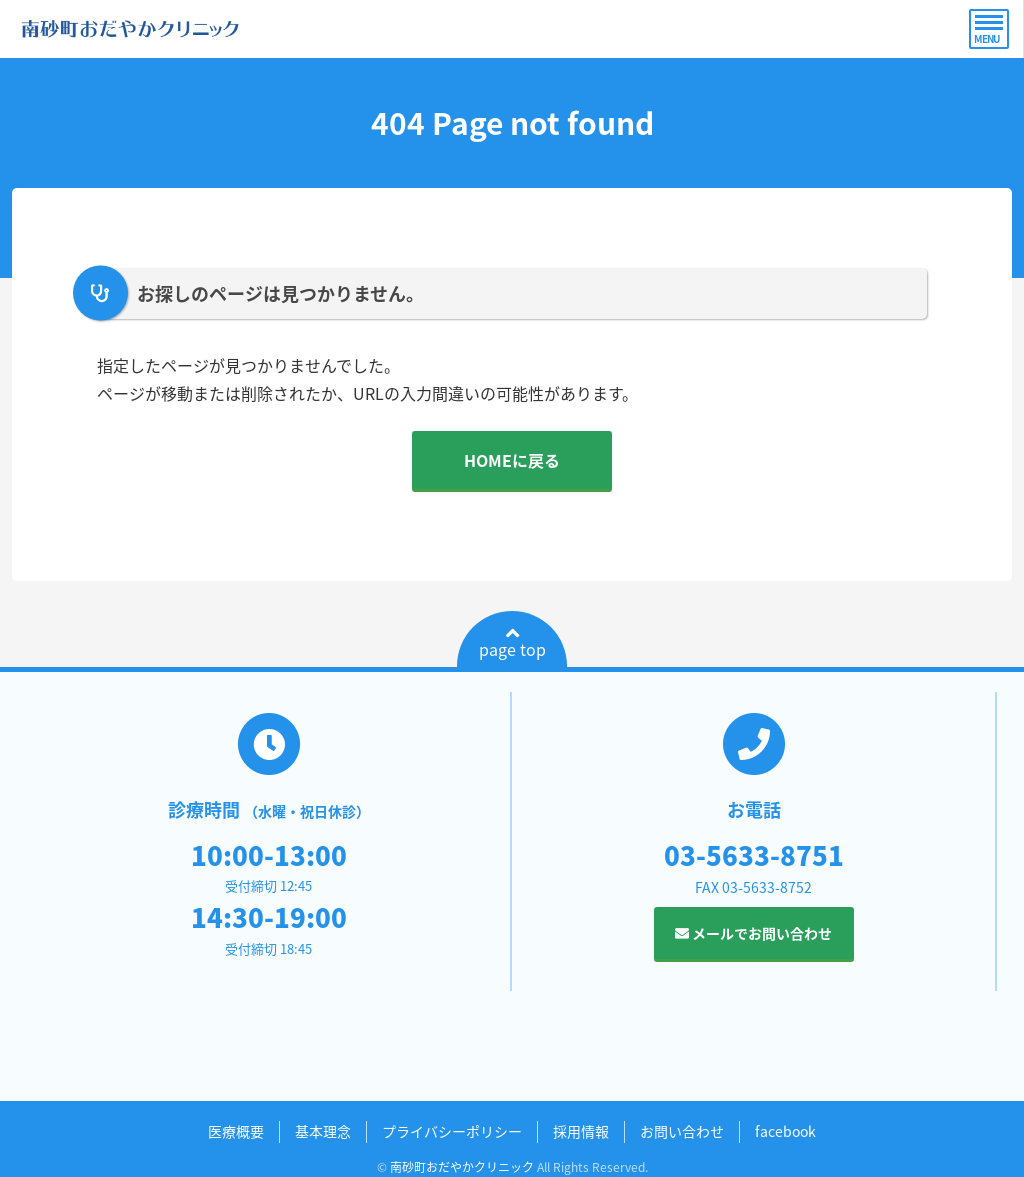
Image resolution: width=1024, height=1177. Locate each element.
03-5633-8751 (754, 855)
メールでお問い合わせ (753, 933)
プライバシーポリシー (452, 1131)
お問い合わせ (682, 1131)
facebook (785, 1131)
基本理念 (323, 1131)
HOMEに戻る (512, 460)
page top (512, 643)
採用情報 (581, 1131)
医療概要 (236, 1131)
